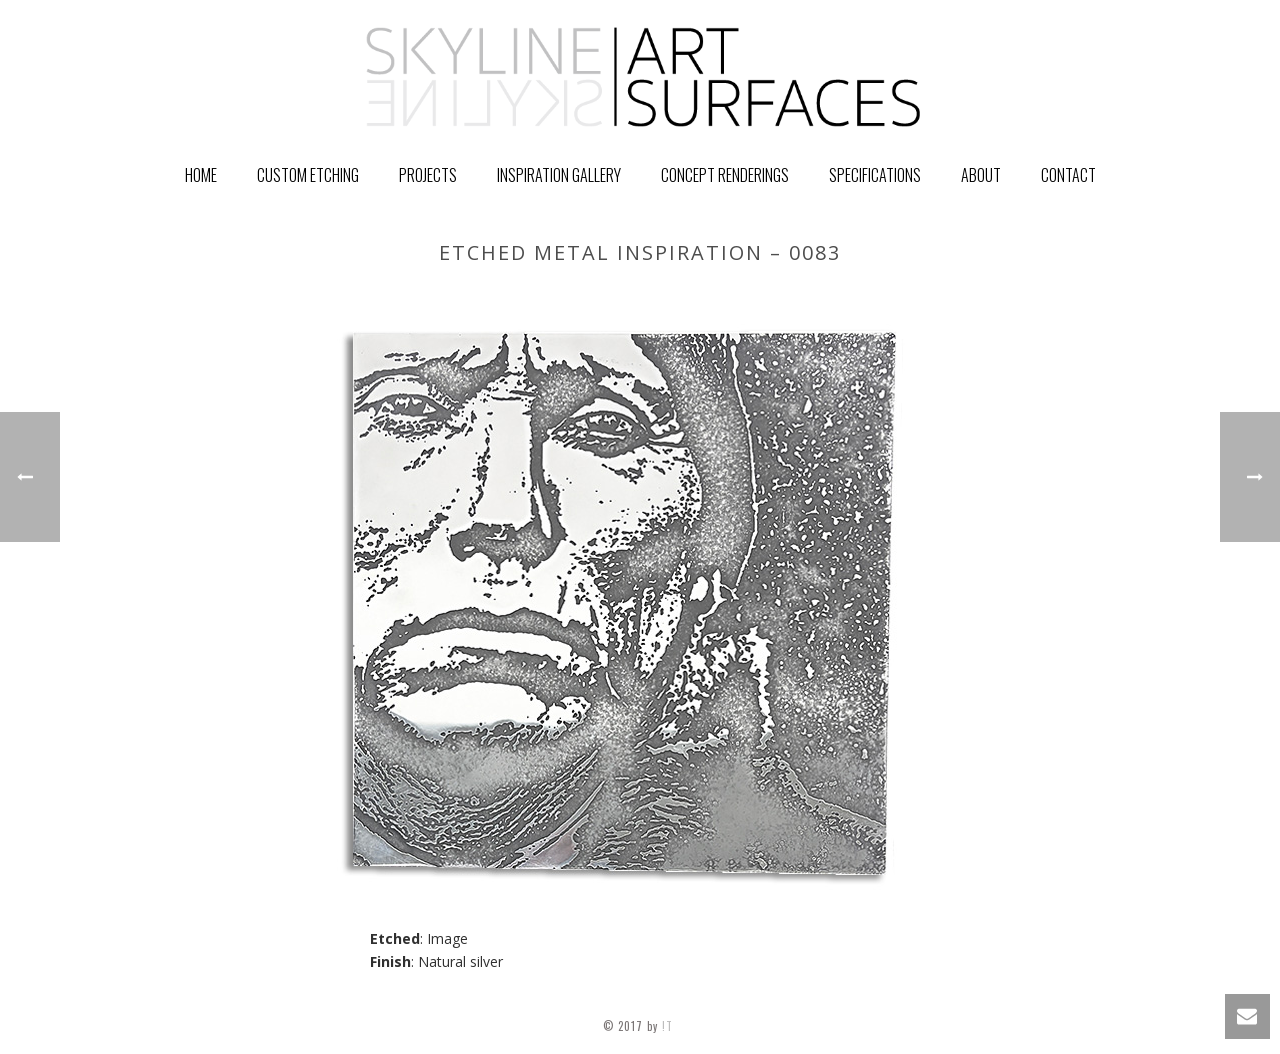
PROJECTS (428, 175)
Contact (1068, 175)
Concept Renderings (725, 175)
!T (669, 1026)
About (981, 175)
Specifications (875, 175)
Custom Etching (308, 175)
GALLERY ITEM (904, 295)
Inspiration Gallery (559, 175)
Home (201, 175)
